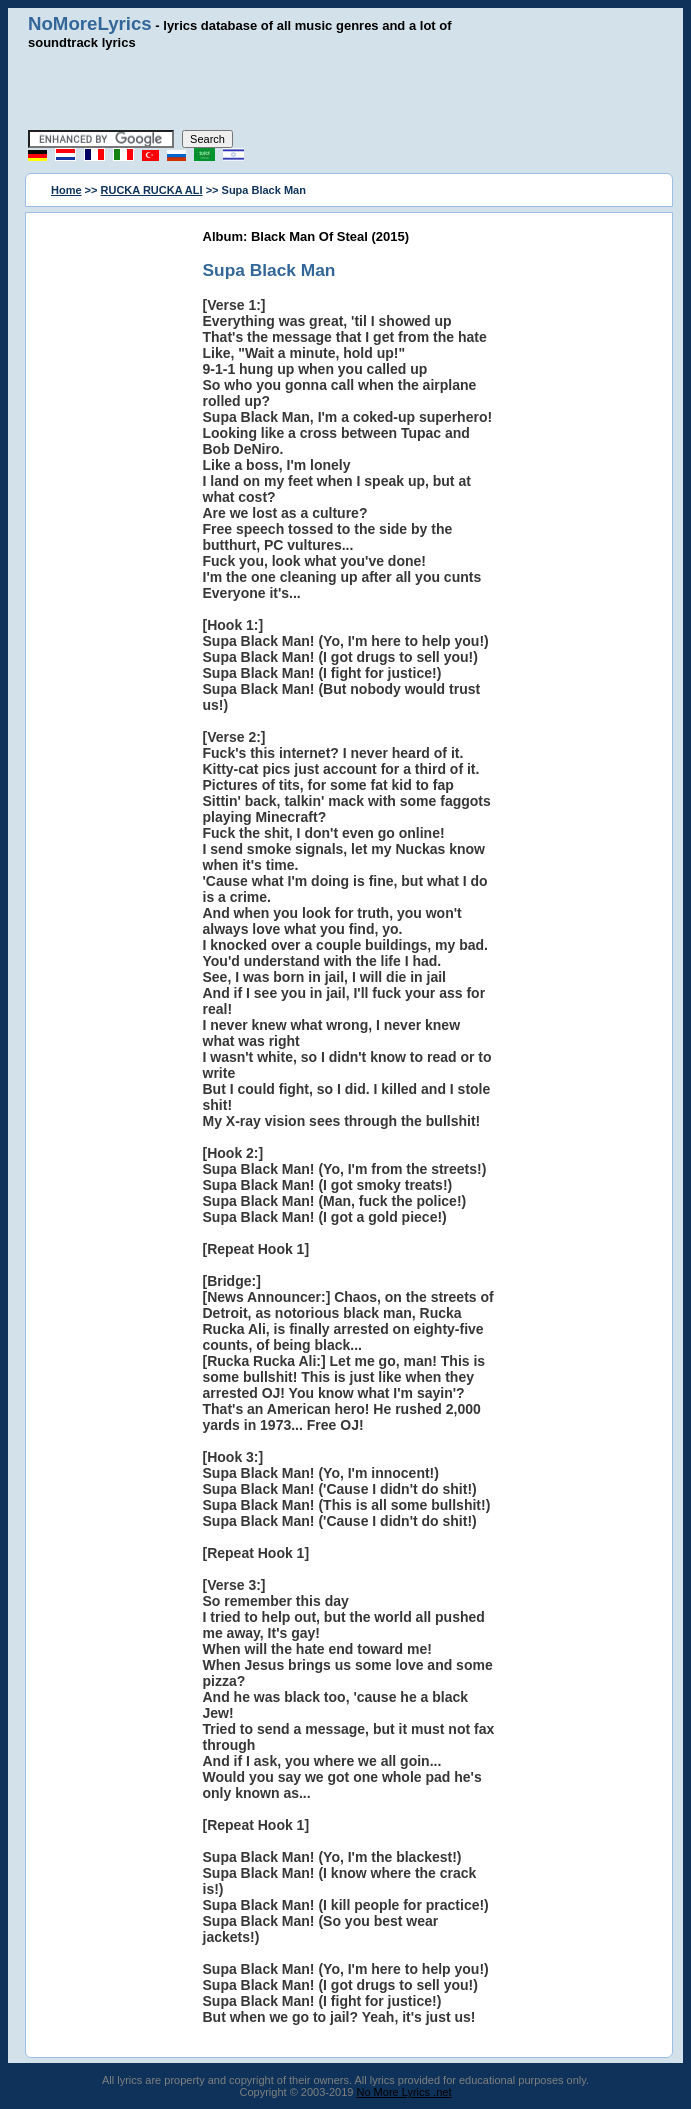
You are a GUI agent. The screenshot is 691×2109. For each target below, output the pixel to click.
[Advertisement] (346, 90)
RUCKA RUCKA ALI (152, 190)
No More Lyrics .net (404, 2092)
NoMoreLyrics (90, 23)
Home (66, 190)
